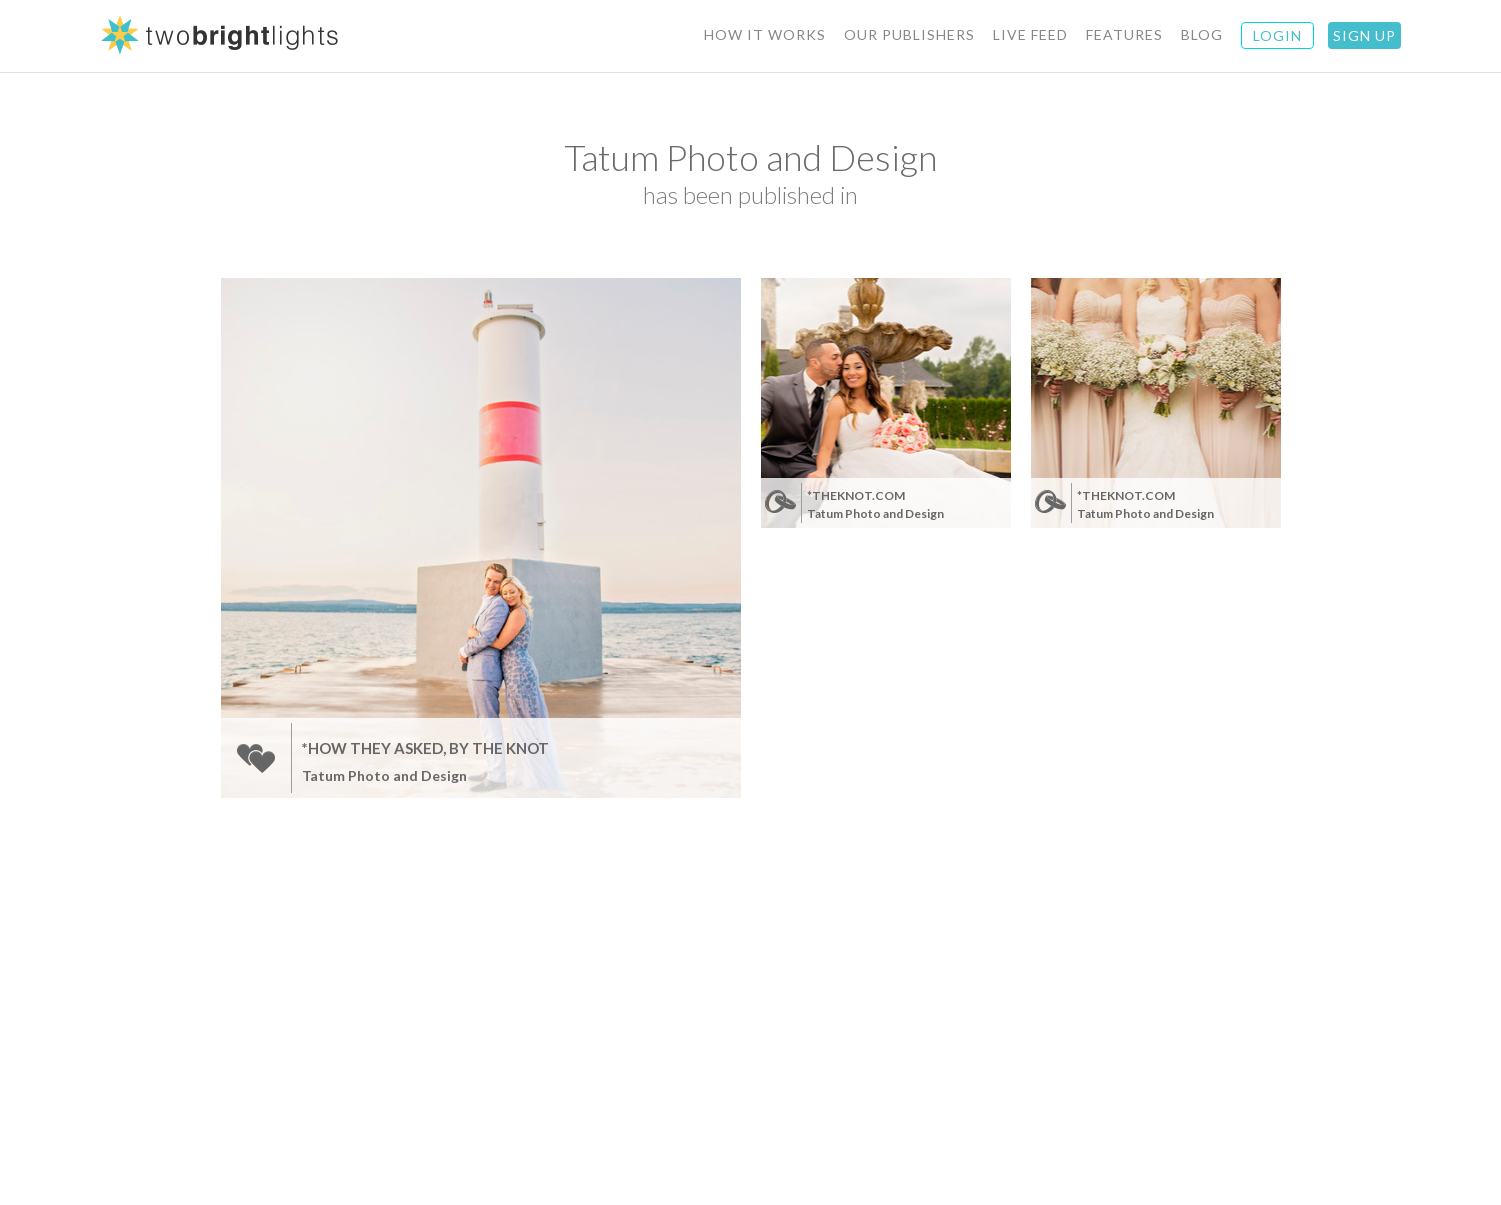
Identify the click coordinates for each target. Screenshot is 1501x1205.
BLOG (1202, 34)
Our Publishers (909, 34)
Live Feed (1030, 34)
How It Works (765, 34)
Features (1124, 34)
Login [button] (1277, 35)
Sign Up (1364, 35)
